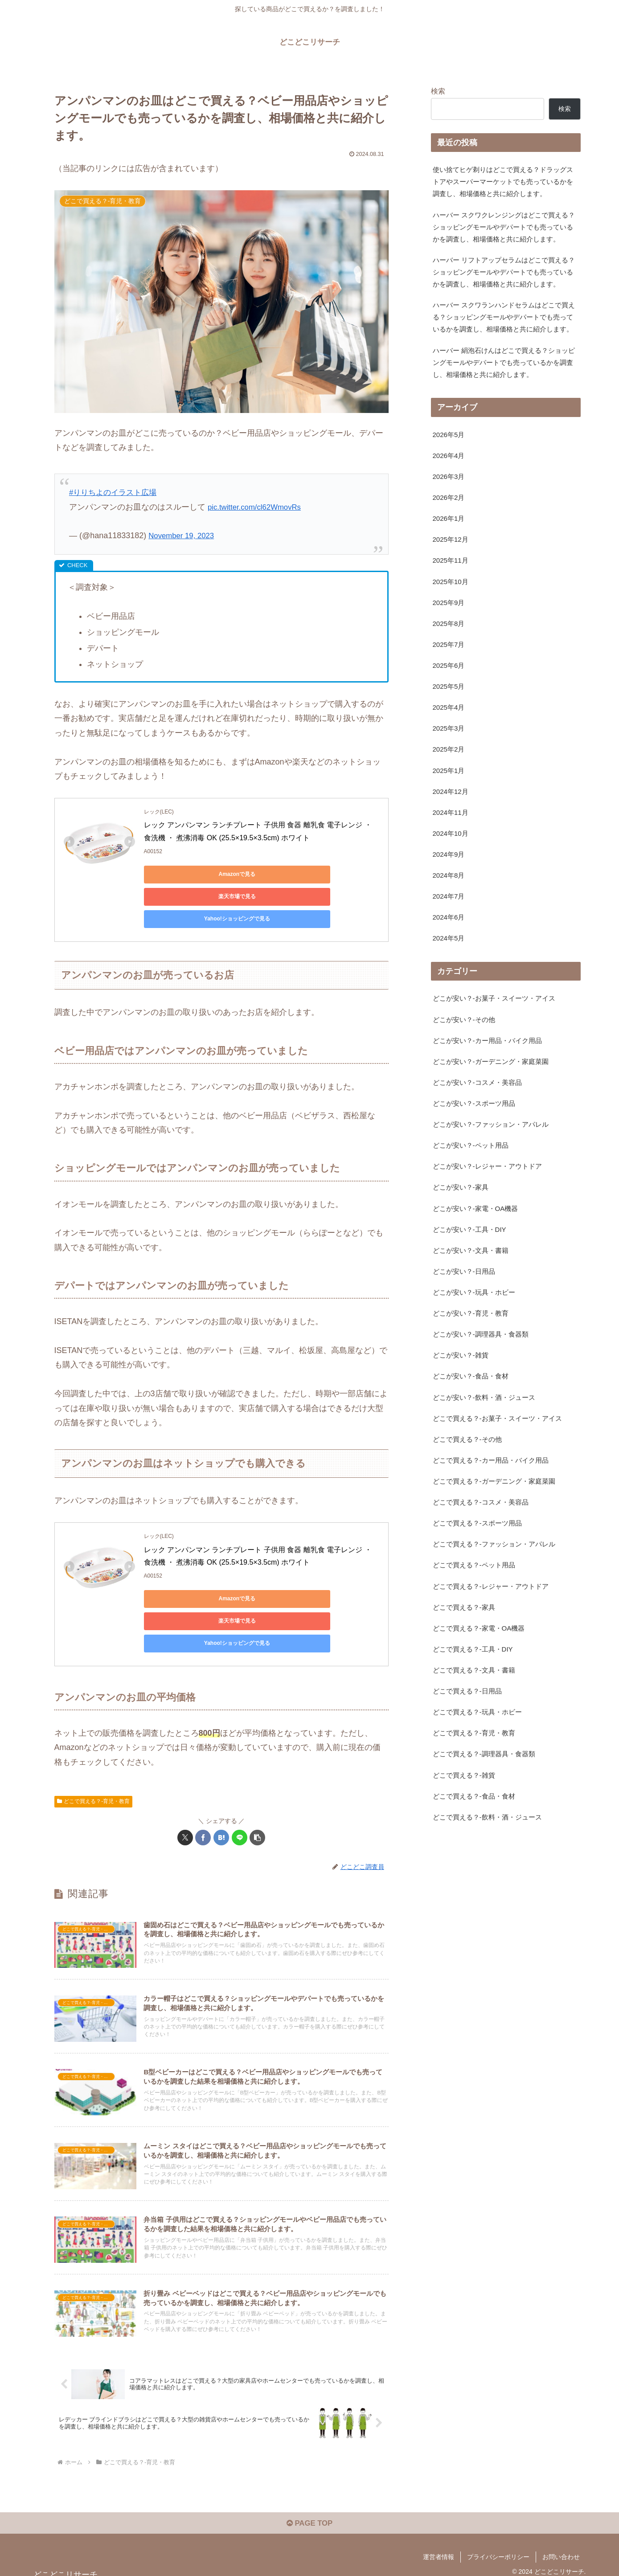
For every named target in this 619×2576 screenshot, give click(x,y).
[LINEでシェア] (239, 1793)
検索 (438, 91)
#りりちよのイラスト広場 (115, 492)
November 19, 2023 (183, 535)
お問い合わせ (561, 2547)
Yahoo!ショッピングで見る (184, 896)
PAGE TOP (309, 2514)
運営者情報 (438, 2547)
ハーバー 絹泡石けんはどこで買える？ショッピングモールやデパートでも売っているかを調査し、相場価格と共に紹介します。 (505, 413)
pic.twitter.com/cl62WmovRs (258, 507)
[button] (257, 1793)
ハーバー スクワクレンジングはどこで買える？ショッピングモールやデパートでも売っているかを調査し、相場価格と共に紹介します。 (504, 237)
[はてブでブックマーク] (221, 1793)
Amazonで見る (183, 874)
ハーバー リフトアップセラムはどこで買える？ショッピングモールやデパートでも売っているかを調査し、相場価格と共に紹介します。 (504, 297)
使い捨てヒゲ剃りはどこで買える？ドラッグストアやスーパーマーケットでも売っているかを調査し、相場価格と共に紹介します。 (504, 183)
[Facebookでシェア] (203, 1793)
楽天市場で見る (268, 874)
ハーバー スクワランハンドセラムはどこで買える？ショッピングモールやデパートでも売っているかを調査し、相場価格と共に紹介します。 (505, 358)
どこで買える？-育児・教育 (93, 1757)
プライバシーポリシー (498, 2547)
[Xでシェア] (185, 1793)
